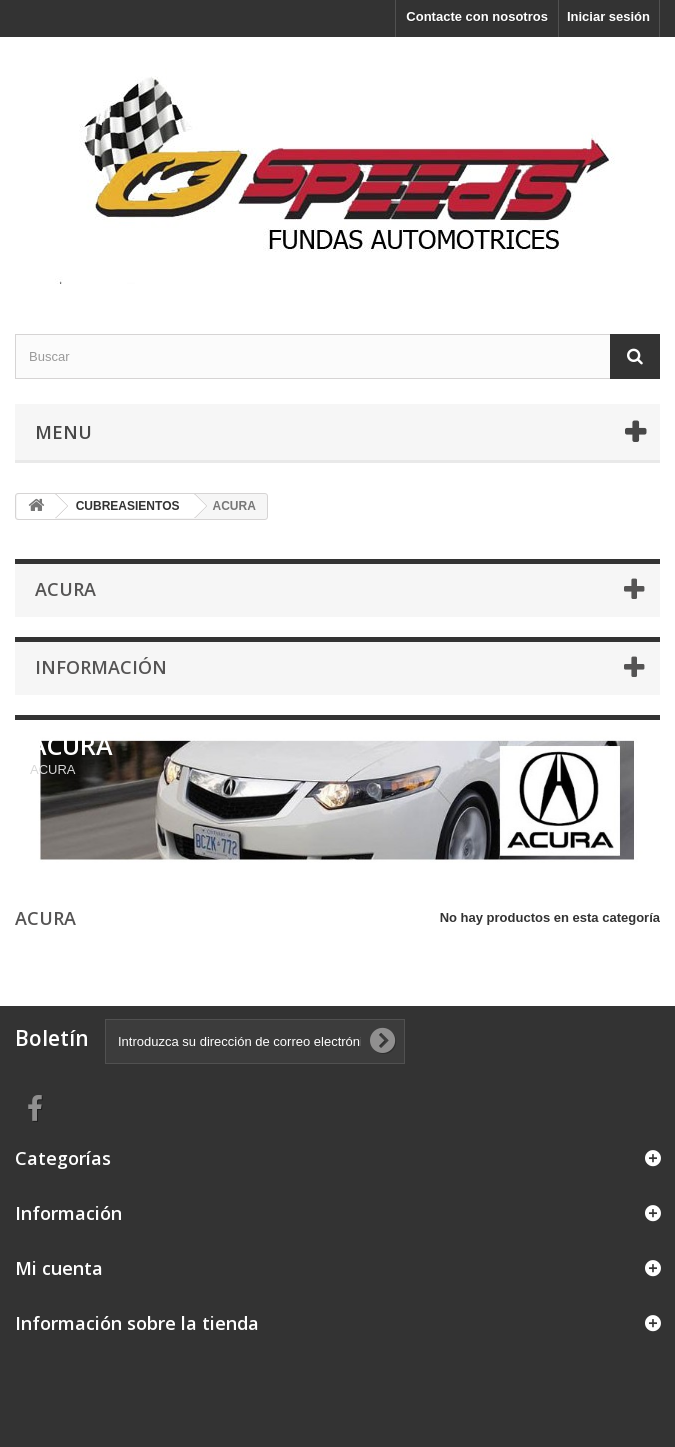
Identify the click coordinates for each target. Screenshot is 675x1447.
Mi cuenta (59, 1268)
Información (101, 667)
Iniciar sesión (608, 16)
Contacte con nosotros (477, 16)
